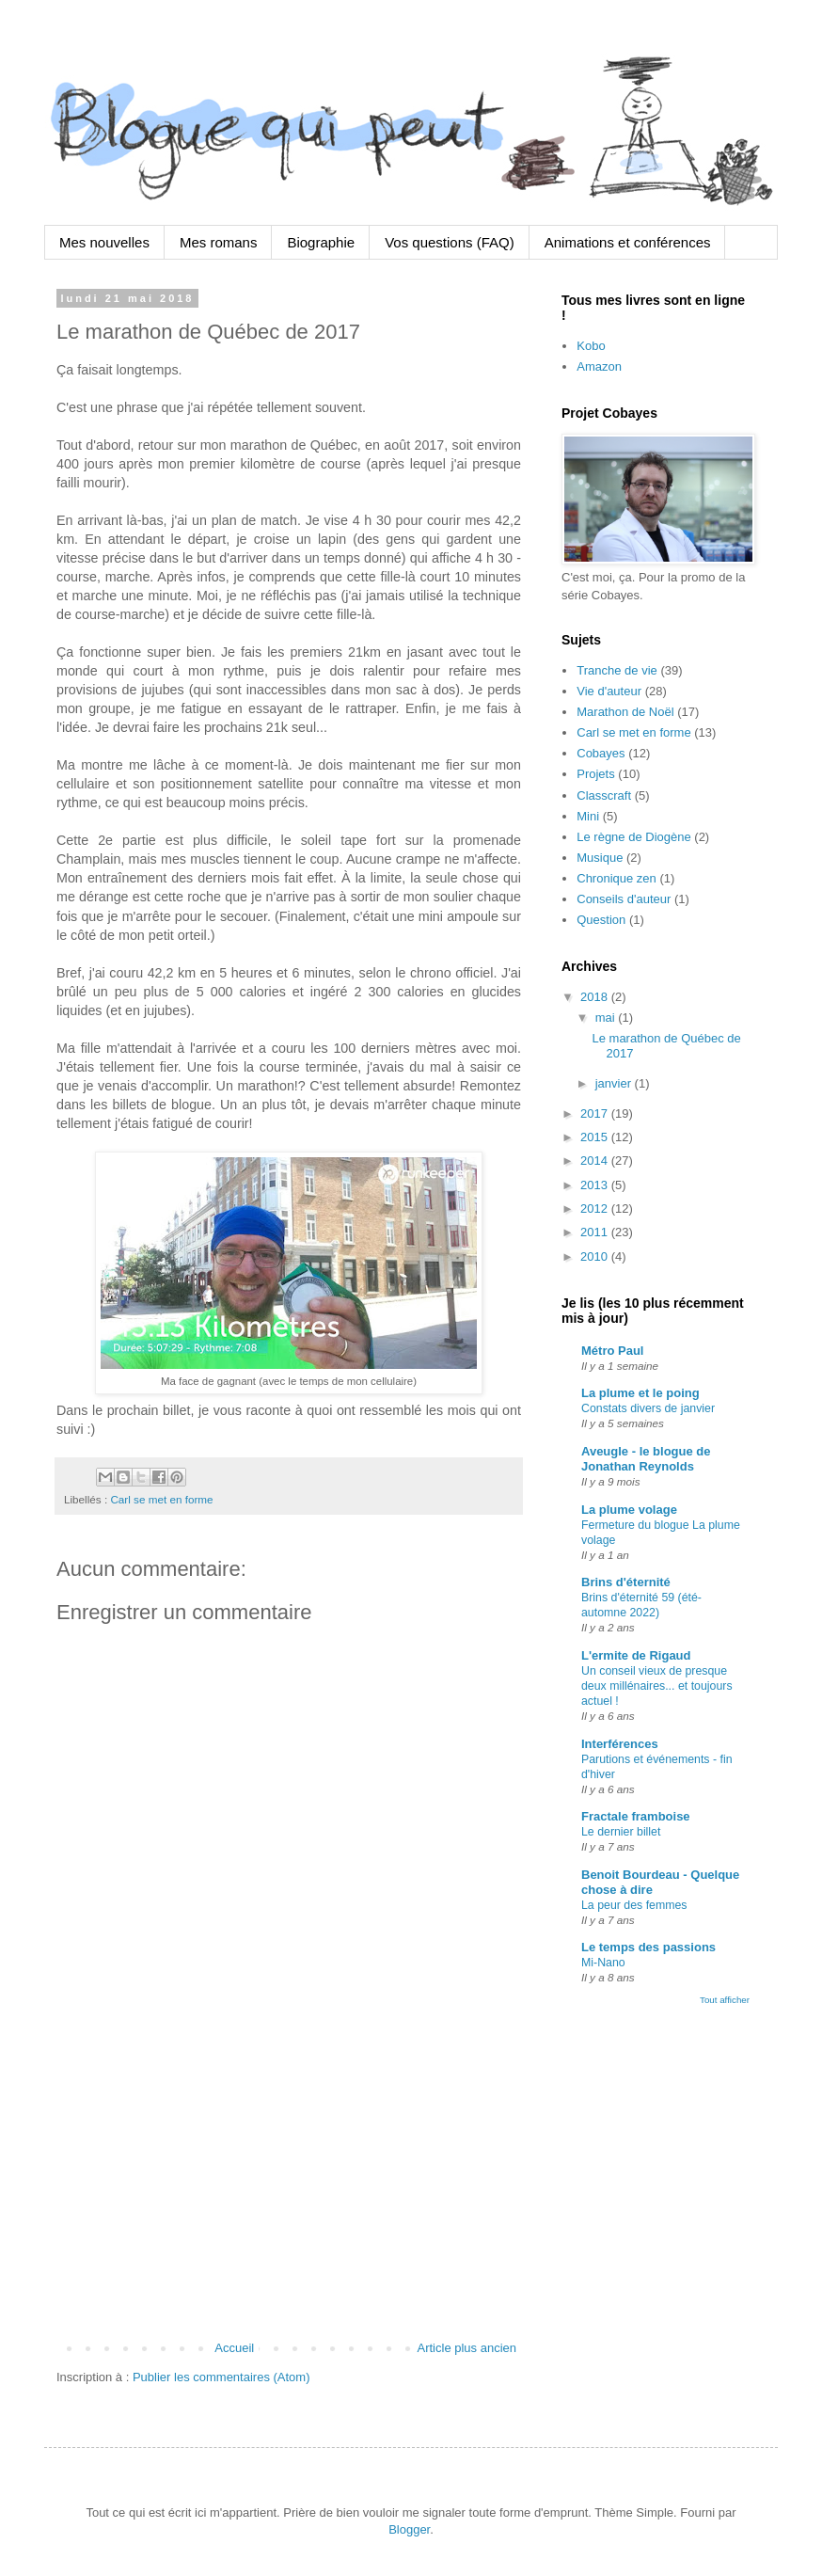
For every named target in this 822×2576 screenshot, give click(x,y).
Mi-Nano (603, 1962)
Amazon (599, 366)
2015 (595, 1137)
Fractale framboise (635, 1816)
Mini (588, 816)
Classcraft (604, 795)
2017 (595, 1113)
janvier (615, 1083)
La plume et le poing (640, 1393)
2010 (595, 1256)
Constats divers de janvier (648, 1408)
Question (601, 920)
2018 (595, 997)
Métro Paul (612, 1351)
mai (607, 1017)
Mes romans (219, 242)
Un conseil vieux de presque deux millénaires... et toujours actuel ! (657, 1686)
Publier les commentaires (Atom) (221, 2377)
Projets (595, 774)
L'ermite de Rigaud (636, 1655)
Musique (600, 858)
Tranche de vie (617, 670)
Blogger (409, 2529)
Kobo (591, 346)
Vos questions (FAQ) (449, 242)
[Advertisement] (288, 2183)
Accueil (234, 2348)
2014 (595, 1160)
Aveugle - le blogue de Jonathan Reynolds (645, 1458)
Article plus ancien (467, 2348)
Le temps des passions (648, 1947)
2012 (595, 1208)
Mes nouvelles (104, 242)
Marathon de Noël (625, 712)
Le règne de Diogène (633, 837)
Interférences (619, 1744)
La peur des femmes (634, 1905)
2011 (595, 1232)
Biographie (321, 242)
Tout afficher (725, 2000)
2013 (595, 1185)
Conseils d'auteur (624, 899)
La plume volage (629, 1510)
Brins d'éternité (626, 1582)
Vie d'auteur (609, 691)
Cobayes (600, 753)
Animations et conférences (628, 242)
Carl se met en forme (161, 1499)
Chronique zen (616, 878)
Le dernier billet (620, 1831)
